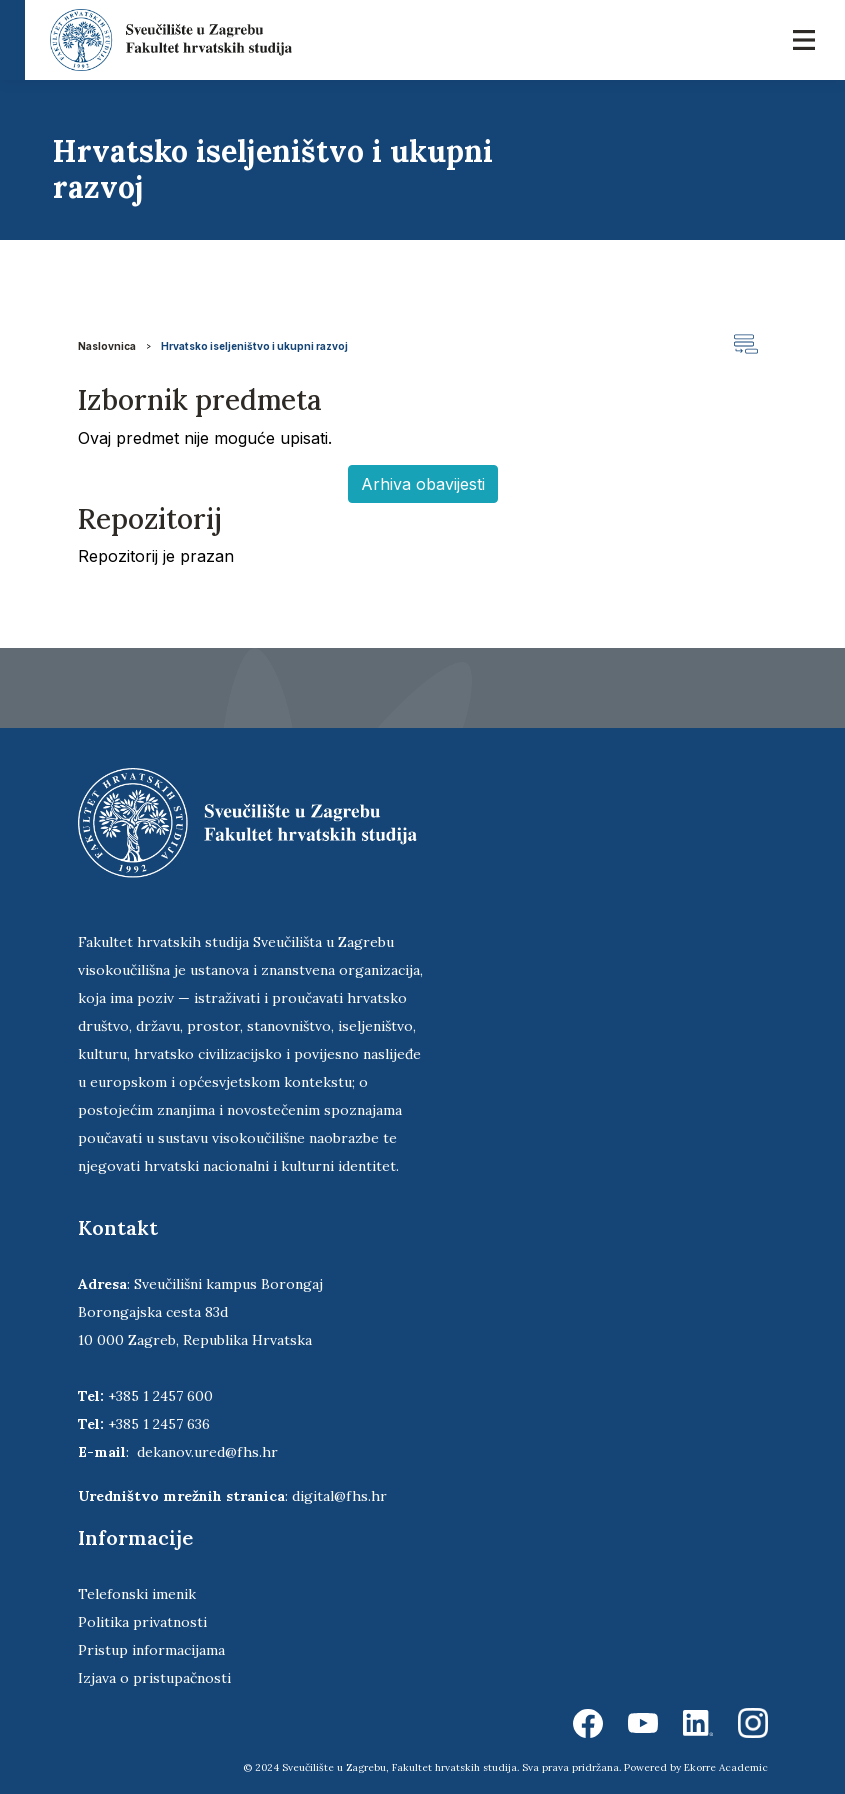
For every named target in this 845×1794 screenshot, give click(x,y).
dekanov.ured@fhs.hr (207, 1452)
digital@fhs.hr (339, 1496)
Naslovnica (107, 346)
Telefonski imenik (137, 1594)
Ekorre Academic (726, 1767)
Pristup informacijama (151, 1650)
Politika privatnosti (142, 1622)
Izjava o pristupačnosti (154, 1678)
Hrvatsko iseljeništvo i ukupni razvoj (254, 346)
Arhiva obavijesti (423, 484)
